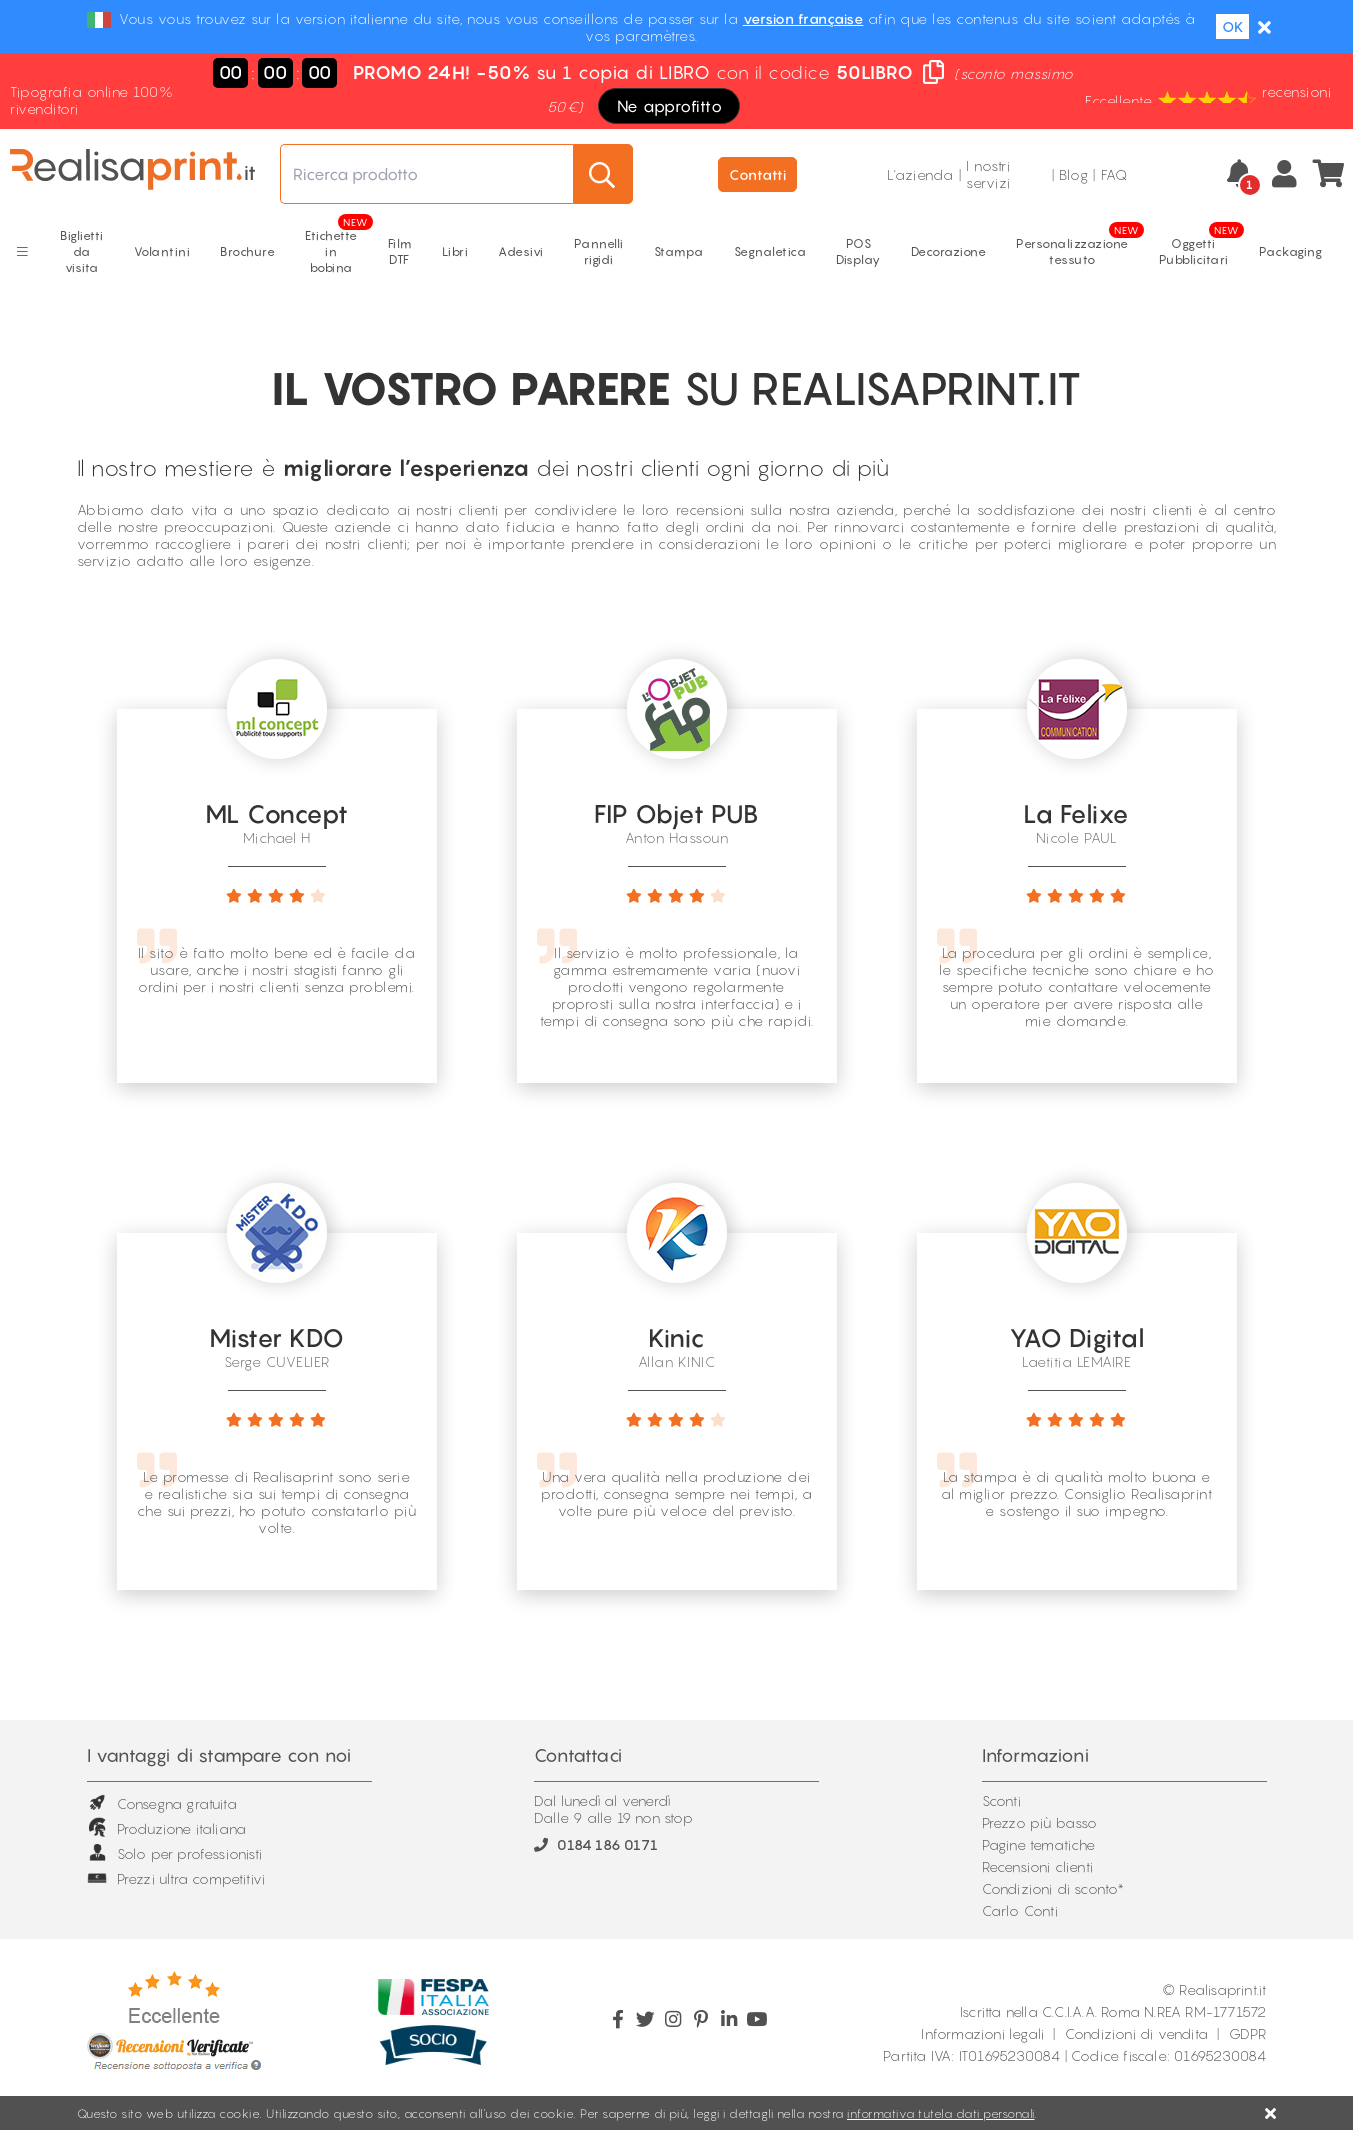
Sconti (1001, 1800)
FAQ (1114, 174)
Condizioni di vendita (1136, 2033)
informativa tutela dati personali (941, 2113)
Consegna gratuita (162, 1803)
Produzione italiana (167, 1828)
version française (803, 18)
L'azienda (920, 174)
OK (1232, 26)
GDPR (1248, 2033)
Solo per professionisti (175, 1853)
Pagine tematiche (1039, 1844)
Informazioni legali (982, 2033)
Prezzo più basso (1040, 1822)
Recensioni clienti (1038, 1866)
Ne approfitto (670, 106)
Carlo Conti (1020, 1910)
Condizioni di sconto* (1053, 1888)
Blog (1073, 174)
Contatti (757, 174)
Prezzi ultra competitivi (176, 1878)
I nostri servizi (988, 174)
